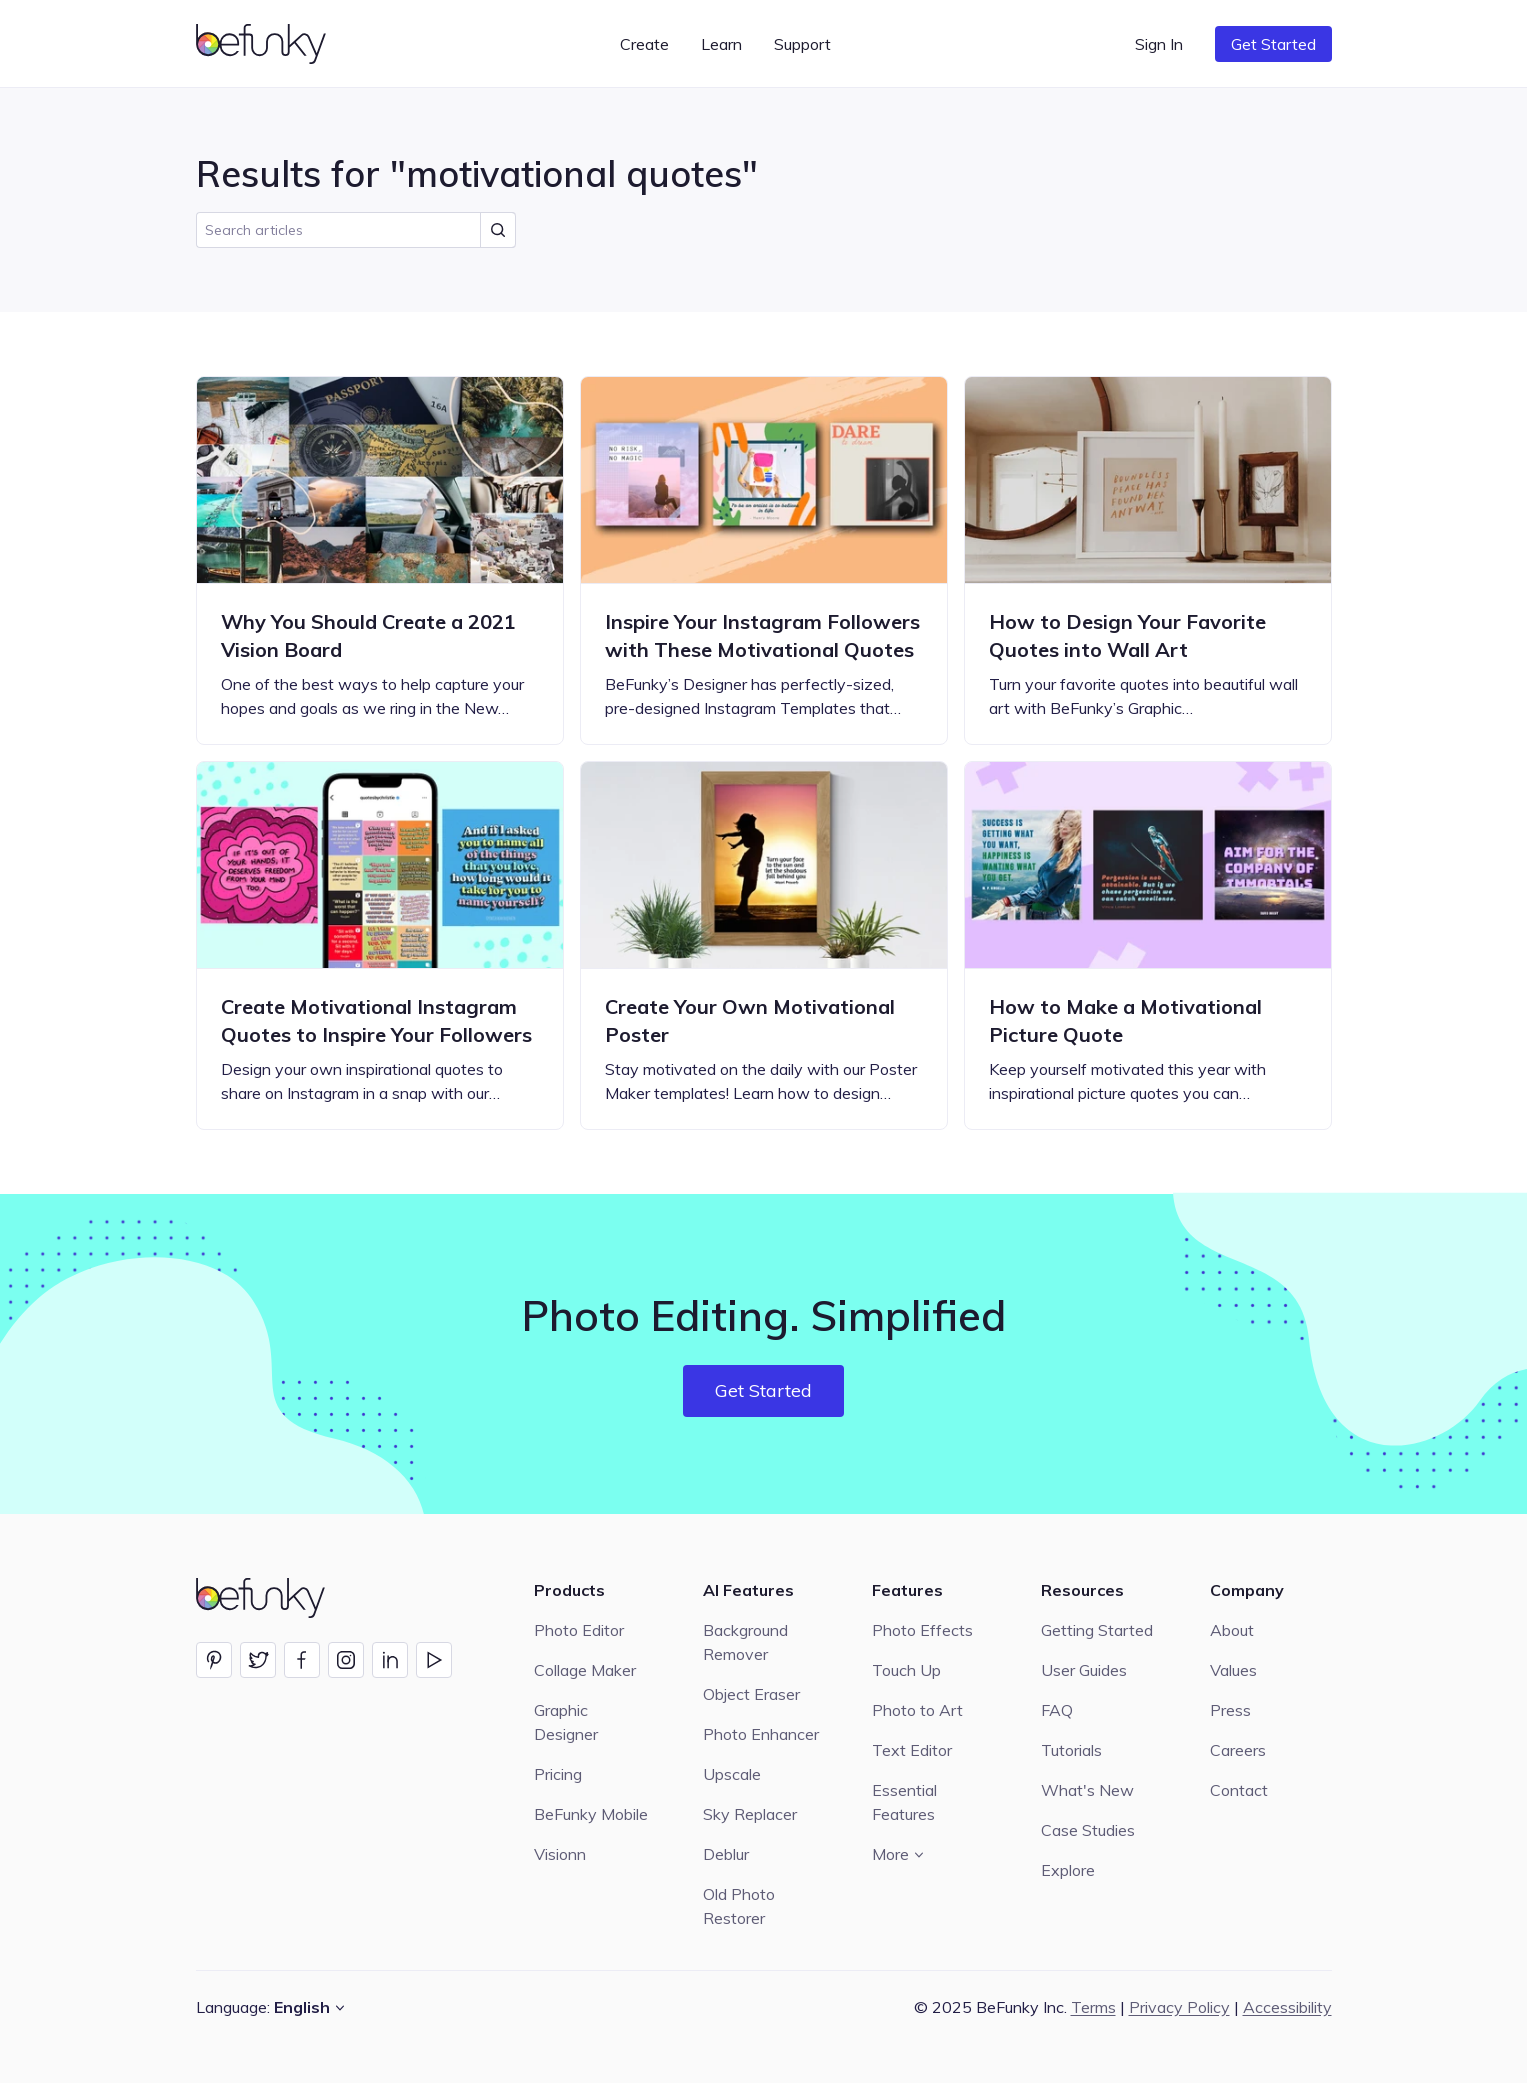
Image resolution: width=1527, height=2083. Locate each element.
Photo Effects (922, 1630)
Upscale (732, 1774)
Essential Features (904, 1802)
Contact (1239, 1790)
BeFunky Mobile (591, 1814)
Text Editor (912, 1750)
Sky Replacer (750, 1814)
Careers (1238, 1750)
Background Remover (745, 1642)
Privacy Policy (1179, 2007)
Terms (1093, 2007)
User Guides (1084, 1670)
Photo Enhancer (761, 1734)
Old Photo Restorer (739, 1906)
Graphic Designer (566, 1722)
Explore (1068, 1870)
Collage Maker (585, 1670)
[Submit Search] (498, 230)
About (1232, 1630)
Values (1233, 1670)
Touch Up (906, 1670)
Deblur (726, 1854)
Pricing (558, 1774)
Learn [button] (721, 44)
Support (802, 44)
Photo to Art (917, 1710)
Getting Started (1097, 1630)
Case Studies (1088, 1830)
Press (1230, 1710)
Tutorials (1071, 1750)
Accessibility (1287, 2007)
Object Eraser (751, 1694)
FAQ (1057, 1710)
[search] (356, 230)
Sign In (1159, 44)
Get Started (1273, 44)
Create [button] (644, 44)
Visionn (560, 1854)
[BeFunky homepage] (264, 44)
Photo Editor (579, 1630)
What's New (1087, 1790)
